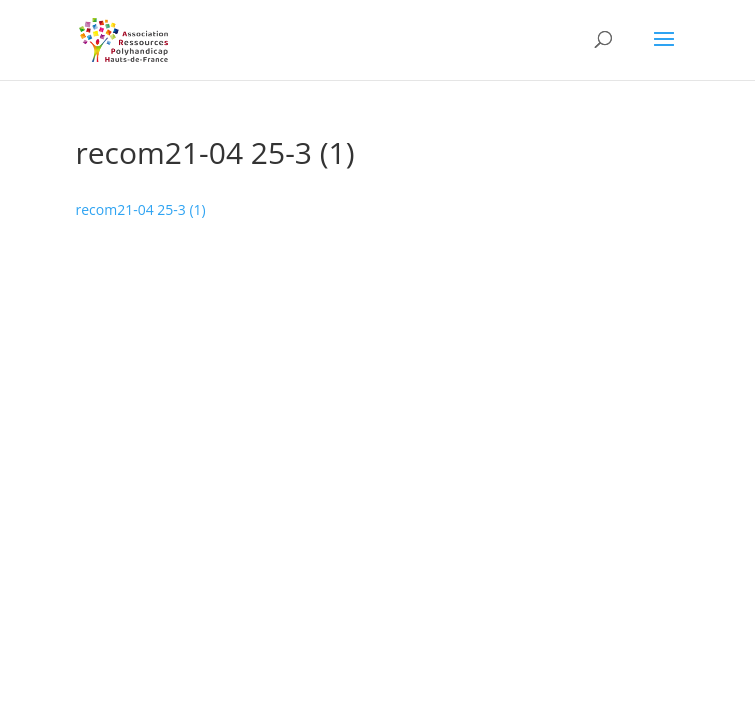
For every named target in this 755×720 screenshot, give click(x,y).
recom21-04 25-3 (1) (141, 209)
